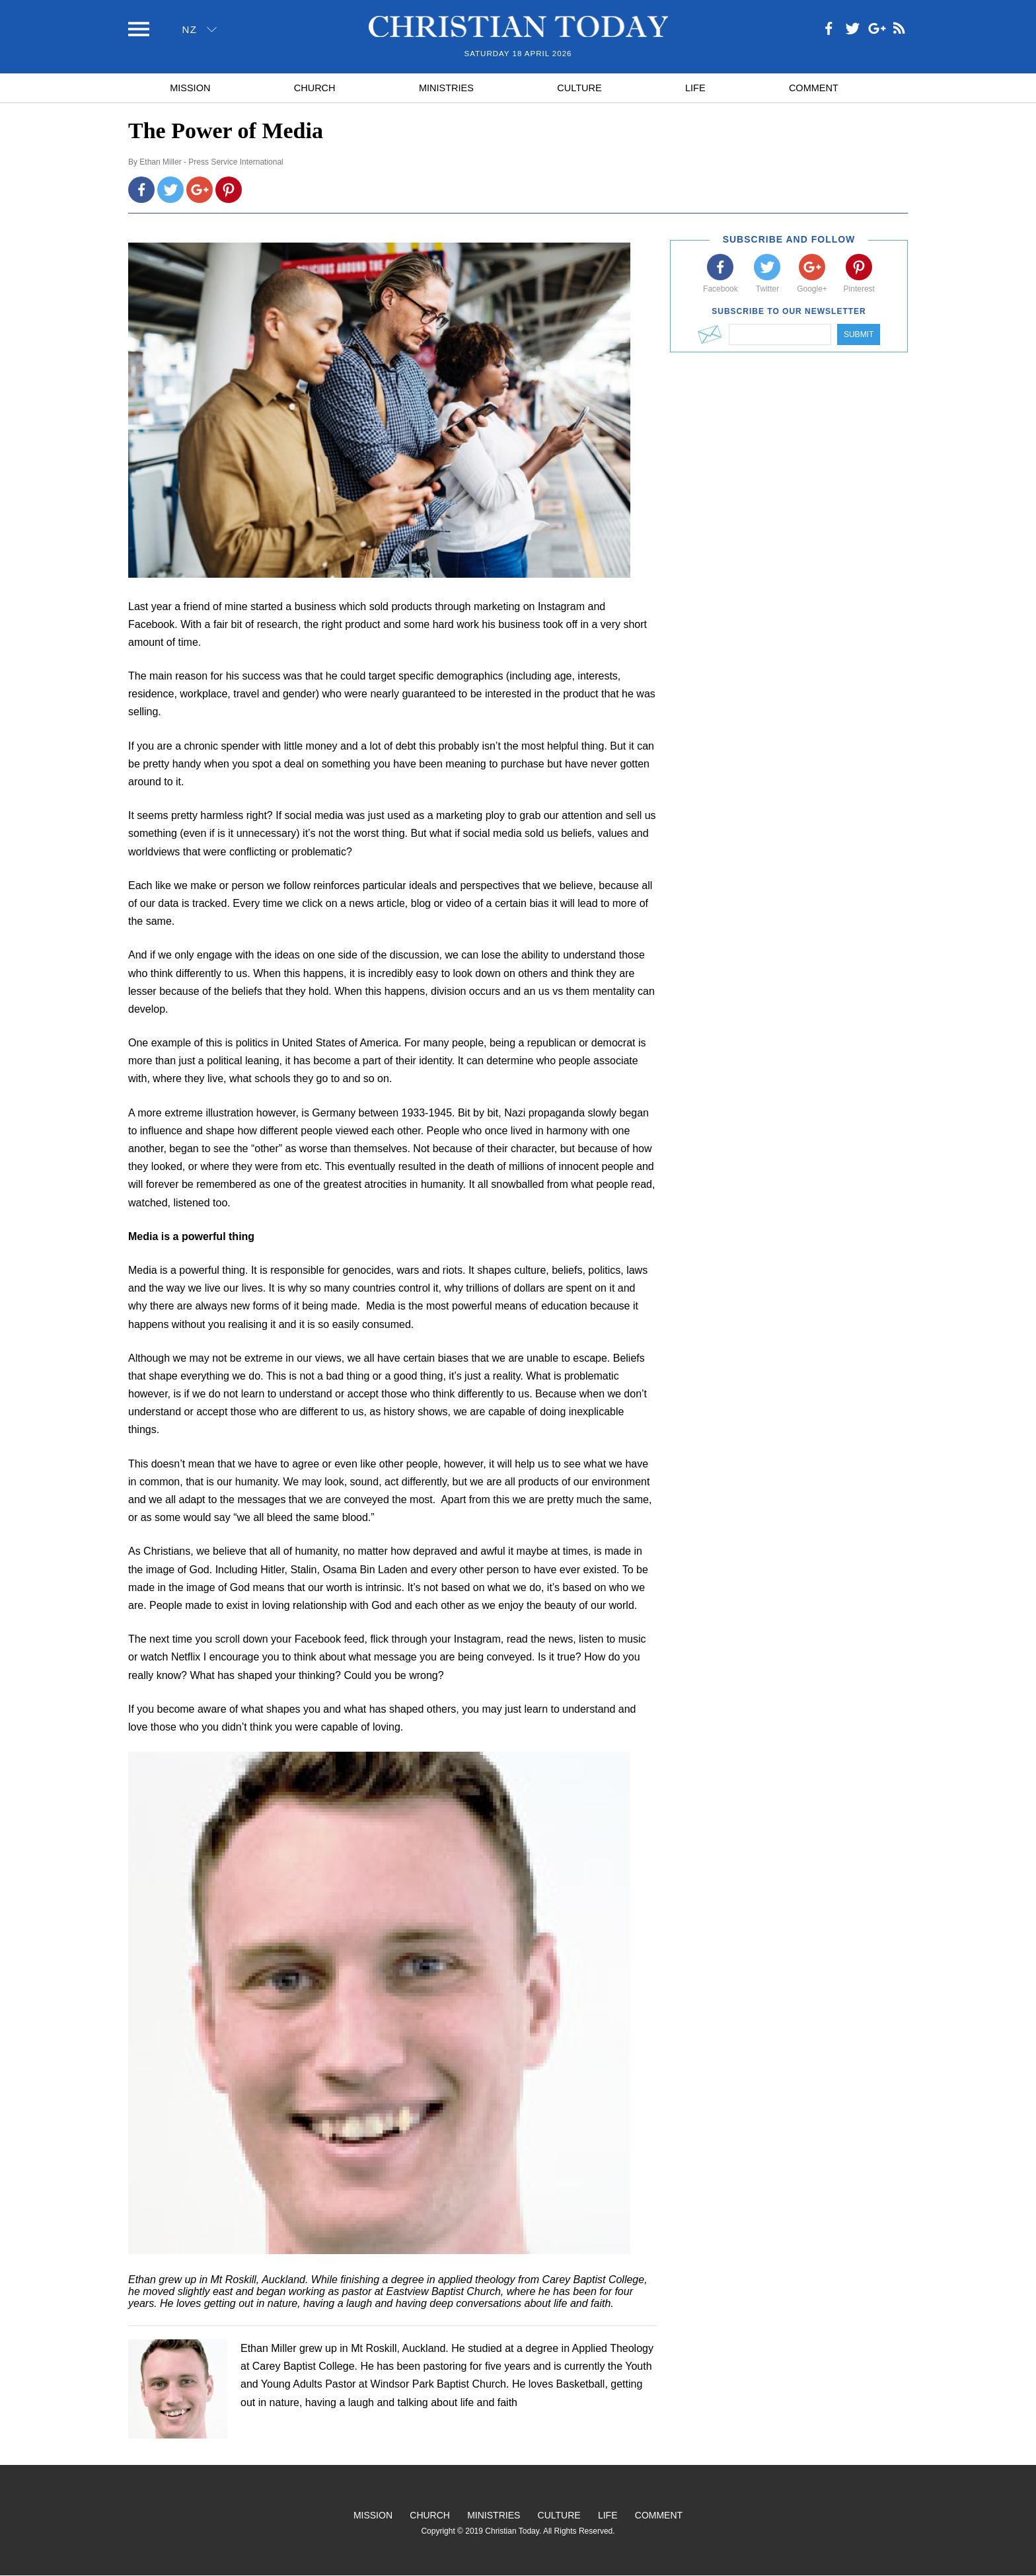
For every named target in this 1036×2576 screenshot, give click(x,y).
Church (315, 88)
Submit (858, 334)
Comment (813, 88)
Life (695, 88)
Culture (579, 88)
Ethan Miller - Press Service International (211, 162)
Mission (190, 88)
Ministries (446, 88)
